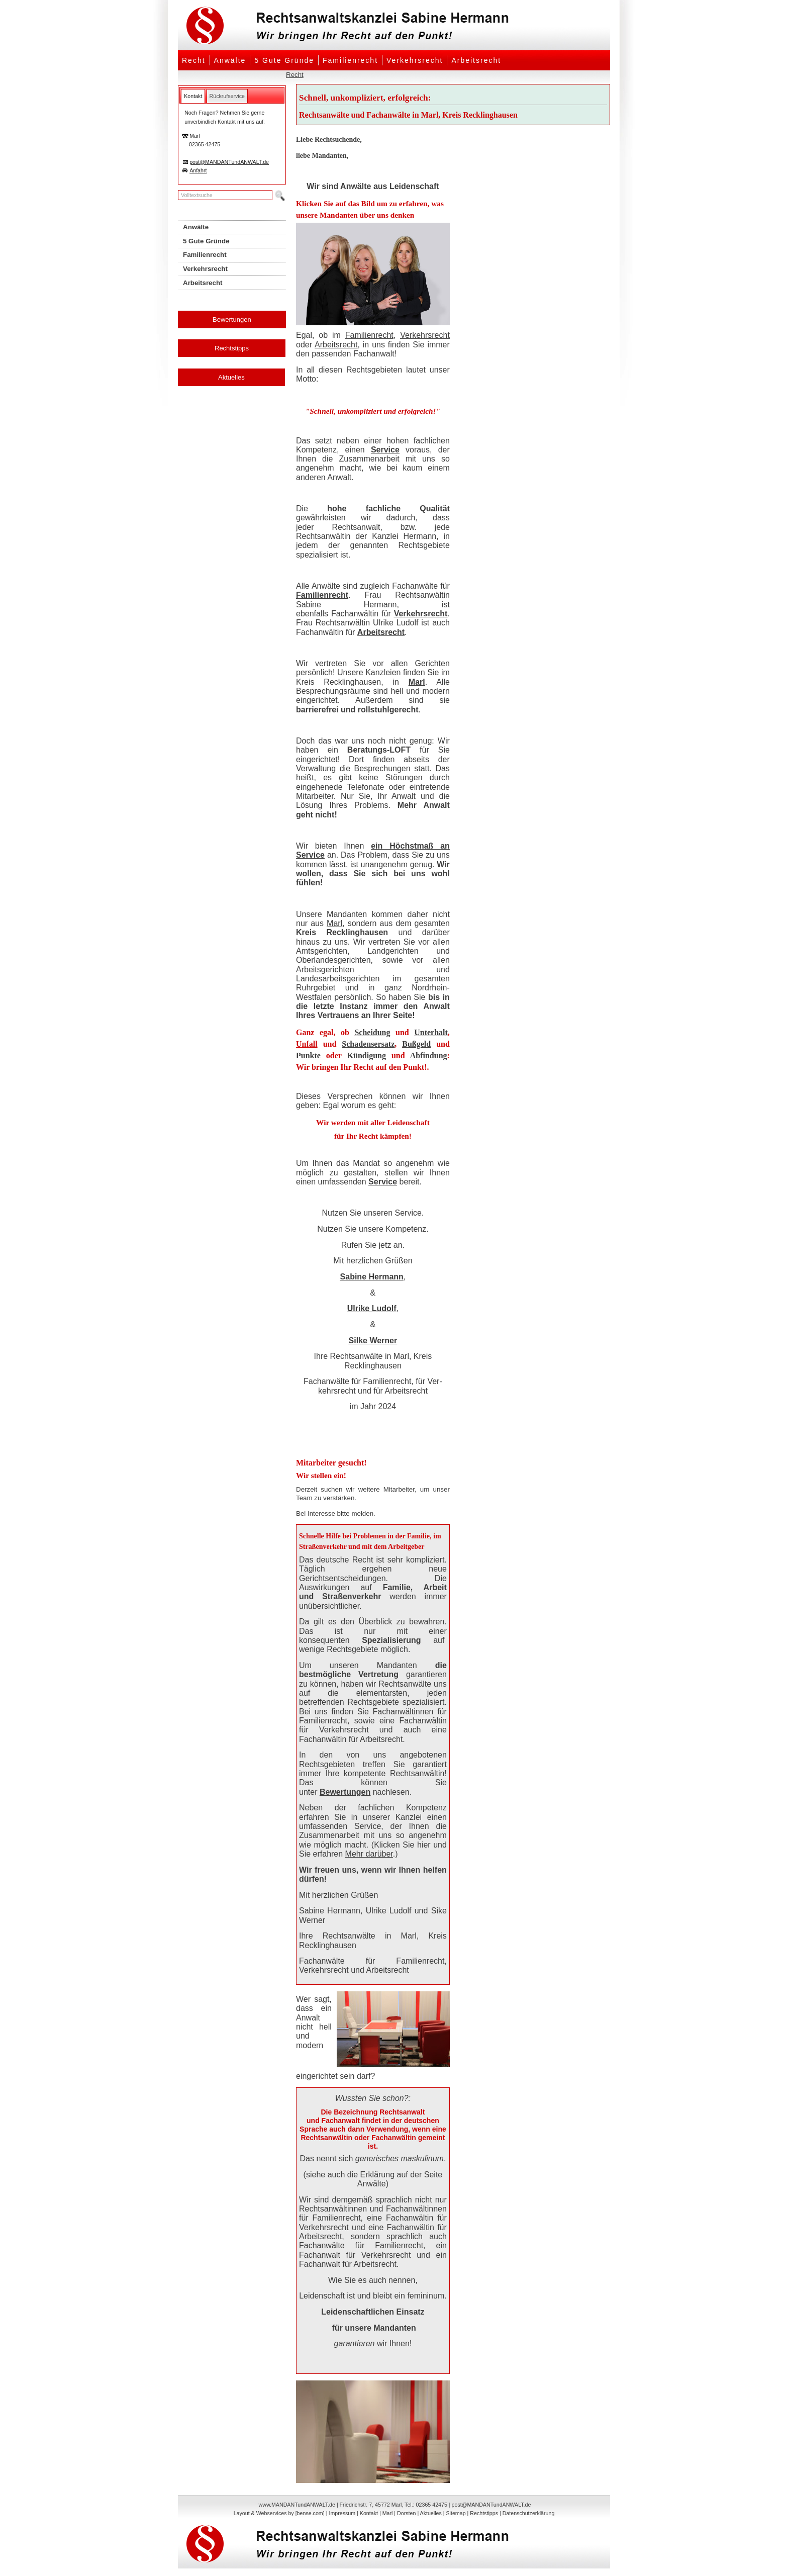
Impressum (342, 2513)
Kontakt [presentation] (193, 96)
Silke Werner (373, 1340)
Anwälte (230, 60)
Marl (417, 682)
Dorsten (406, 2513)
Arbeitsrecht (476, 60)
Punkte (308, 1055)
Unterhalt (431, 1032)
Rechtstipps (232, 348)
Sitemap (455, 2513)
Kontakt (369, 2513)
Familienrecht (350, 60)
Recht (194, 60)
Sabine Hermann (372, 1276)
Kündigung (366, 1055)
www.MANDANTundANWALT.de (297, 2505)
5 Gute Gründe (284, 60)
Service (385, 449)
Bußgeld (416, 1044)
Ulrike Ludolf (372, 1308)
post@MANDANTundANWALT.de (229, 162)
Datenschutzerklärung (529, 2513)
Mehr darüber (369, 1854)
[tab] (193, 96)
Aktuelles (231, 377)
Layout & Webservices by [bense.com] (279, 2513)
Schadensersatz (368, 1044)
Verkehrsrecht (414, 60)
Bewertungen (232, 319)
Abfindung (428, 1055)
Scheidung (372, 1032)
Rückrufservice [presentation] (227, 96)
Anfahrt (198, 170)
